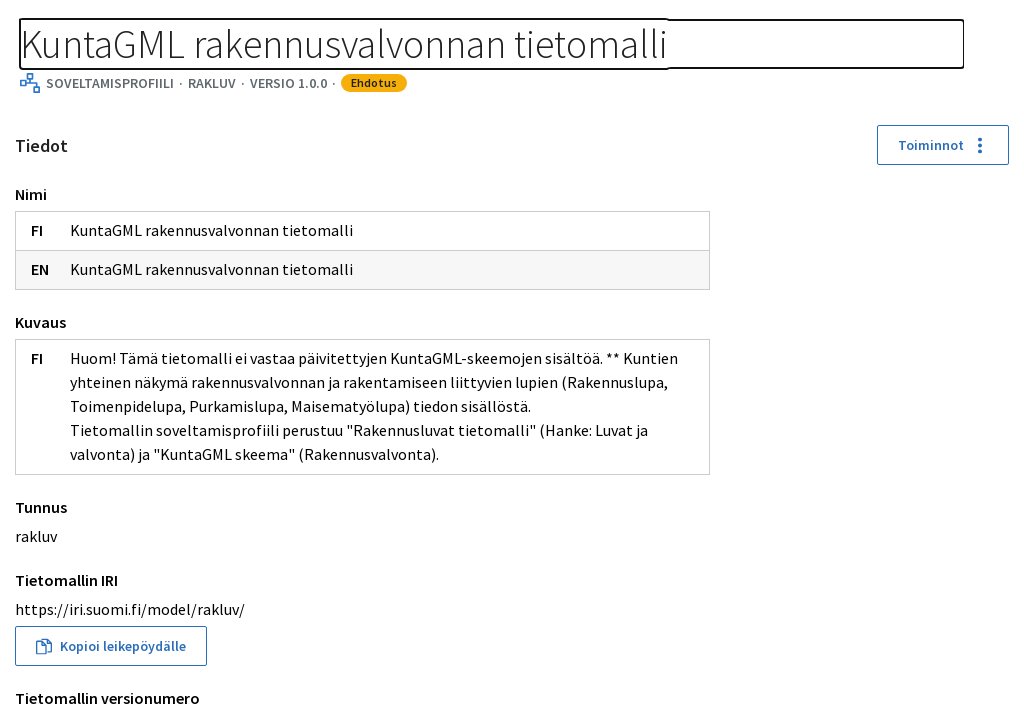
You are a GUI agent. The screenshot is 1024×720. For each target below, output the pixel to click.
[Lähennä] (992, 201)
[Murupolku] (322, 22)
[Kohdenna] (992, 345)
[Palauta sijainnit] (992, 309)
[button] (579, 571)
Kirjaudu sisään (922, 40)
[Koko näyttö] (992, 273)
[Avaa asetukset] (992, 417)
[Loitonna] (992, 237)
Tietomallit (60, 22)
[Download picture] (992, 381)
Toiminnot (360, 218)
